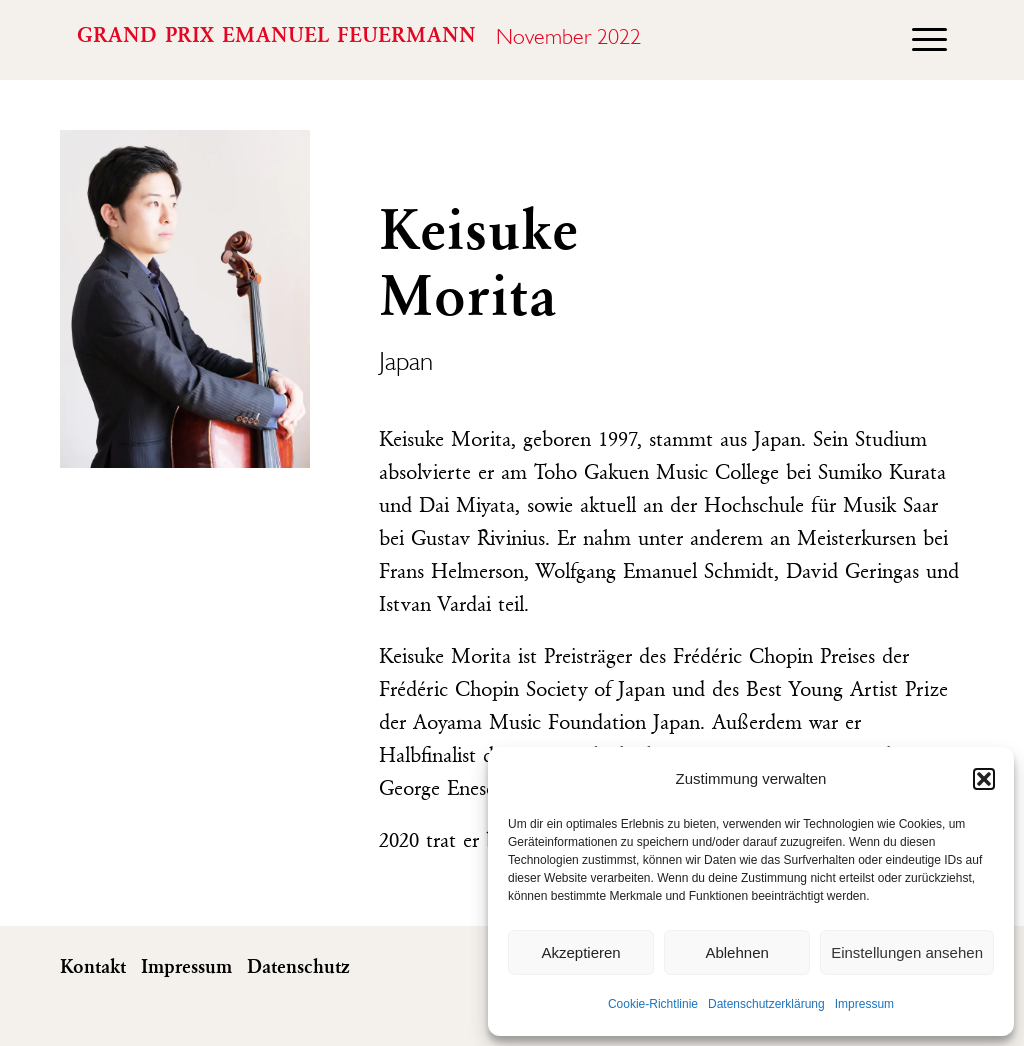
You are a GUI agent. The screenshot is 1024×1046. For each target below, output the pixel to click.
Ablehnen (736, 952)
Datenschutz (298, 968)
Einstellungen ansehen (907, 952)
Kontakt (93, 968)
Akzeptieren (580, 952)
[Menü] (919, 40)
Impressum (864, 1004)
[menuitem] (919, 40)
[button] (984, 779)
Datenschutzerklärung (766, 1004)
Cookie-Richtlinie (653, 1004)
